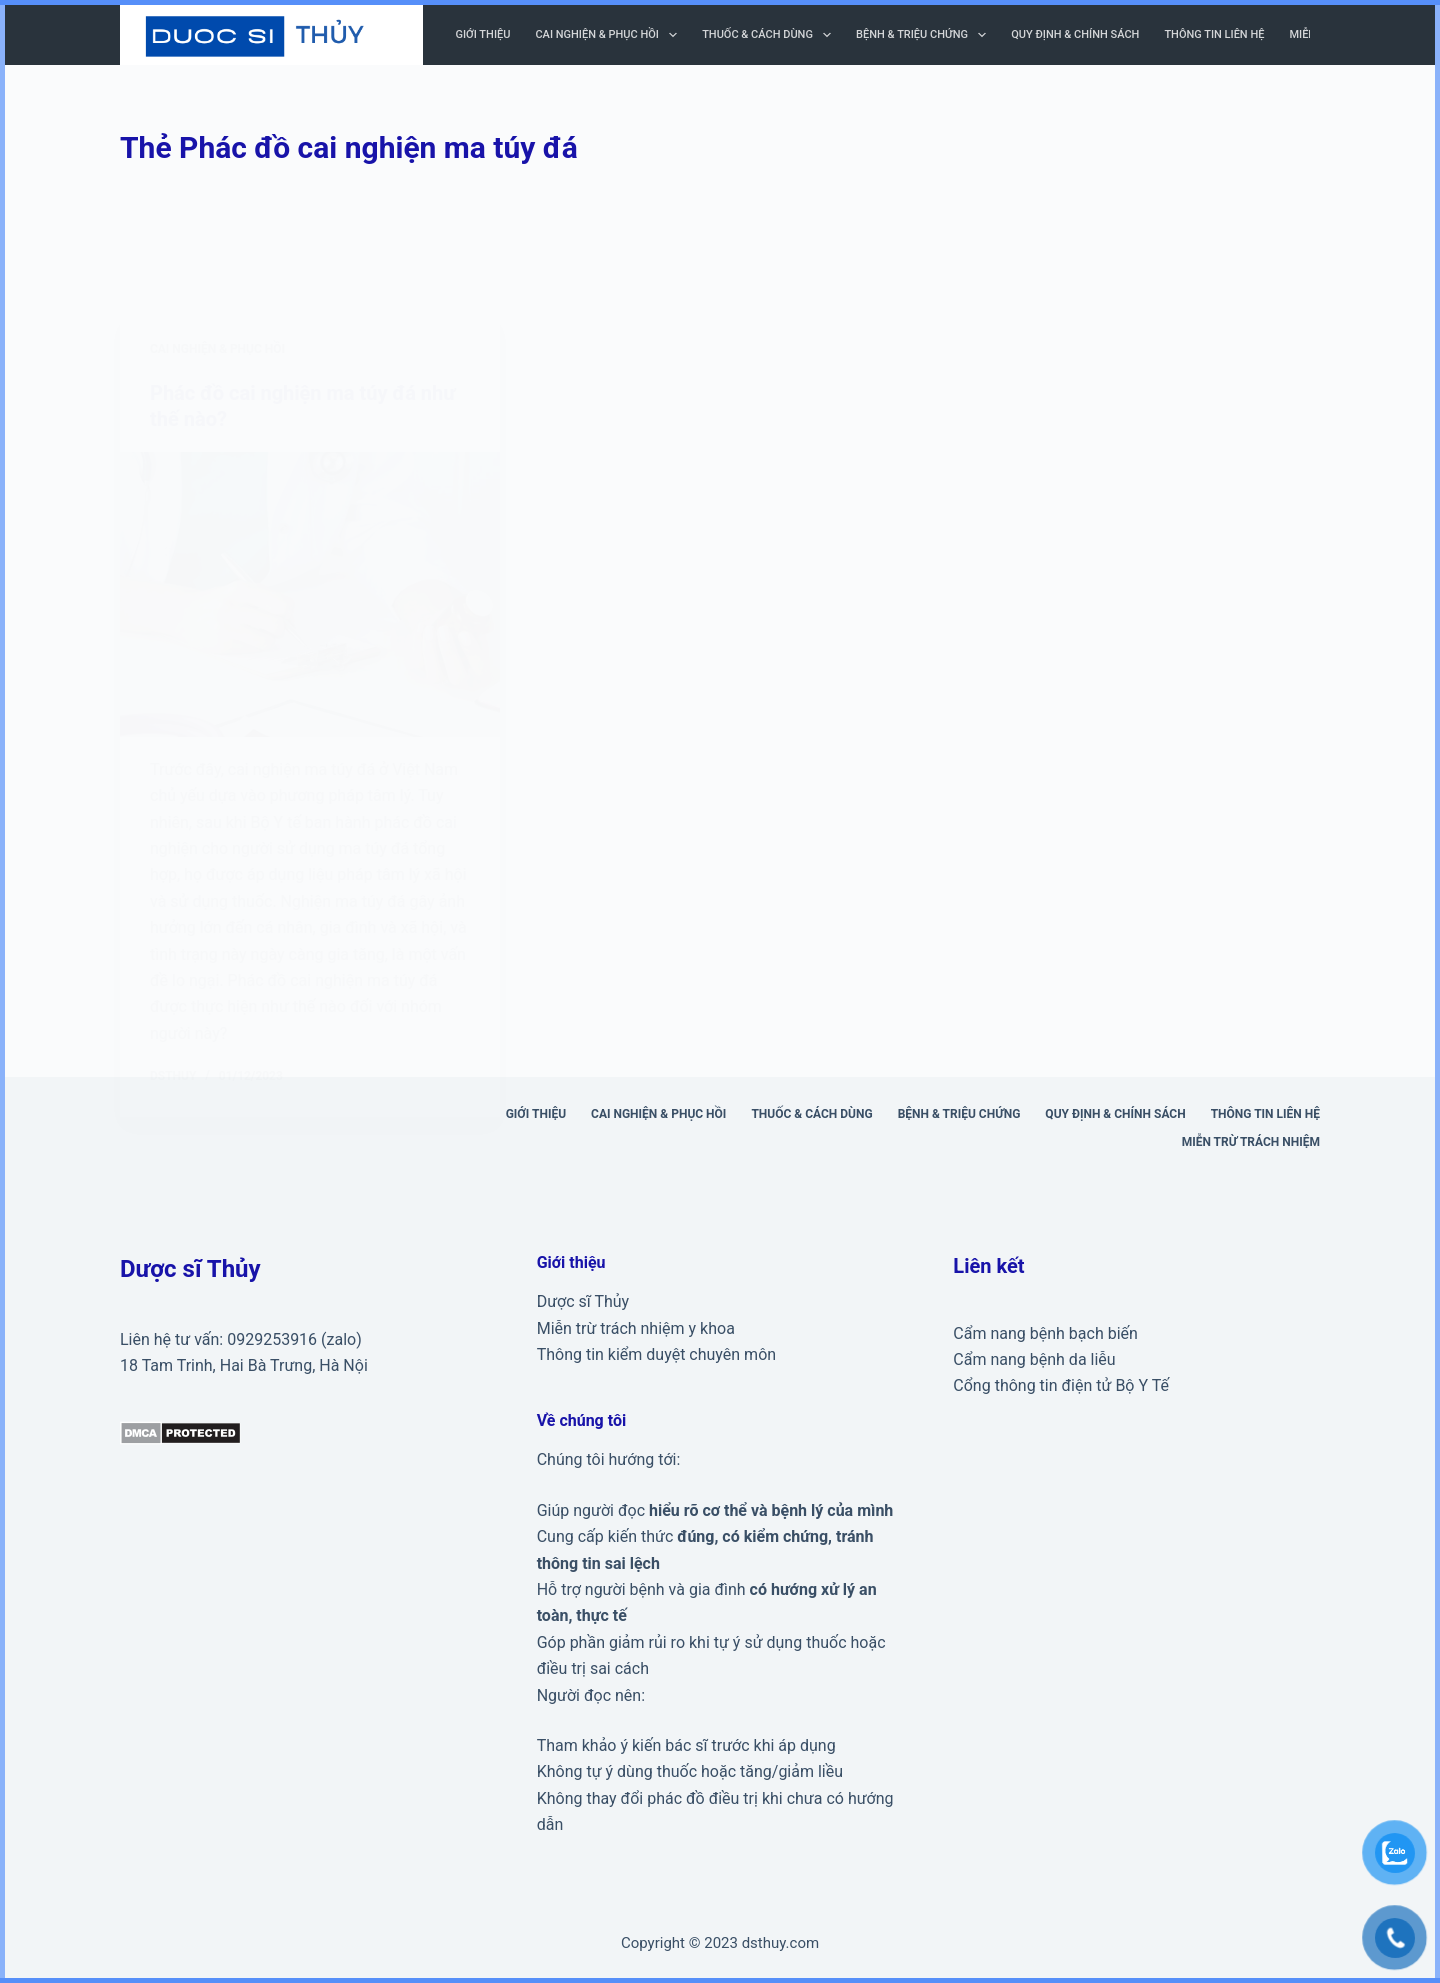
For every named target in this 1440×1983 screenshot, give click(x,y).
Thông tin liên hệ (1214, 34)
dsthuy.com (780, 1943)
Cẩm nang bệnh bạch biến (1045, 1333)
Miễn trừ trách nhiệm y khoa (636, 1328)
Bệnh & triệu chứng (925, 35)
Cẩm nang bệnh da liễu (1034, 1359)
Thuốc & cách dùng (770, 35)
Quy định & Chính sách (1075, 34)
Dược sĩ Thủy (583, 1301)
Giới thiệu (483, 34)
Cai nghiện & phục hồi (610, 35)
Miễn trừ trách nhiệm (1251, 1142)
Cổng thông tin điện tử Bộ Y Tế (1061, 1385)
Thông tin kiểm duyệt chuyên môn (656, 1354)
